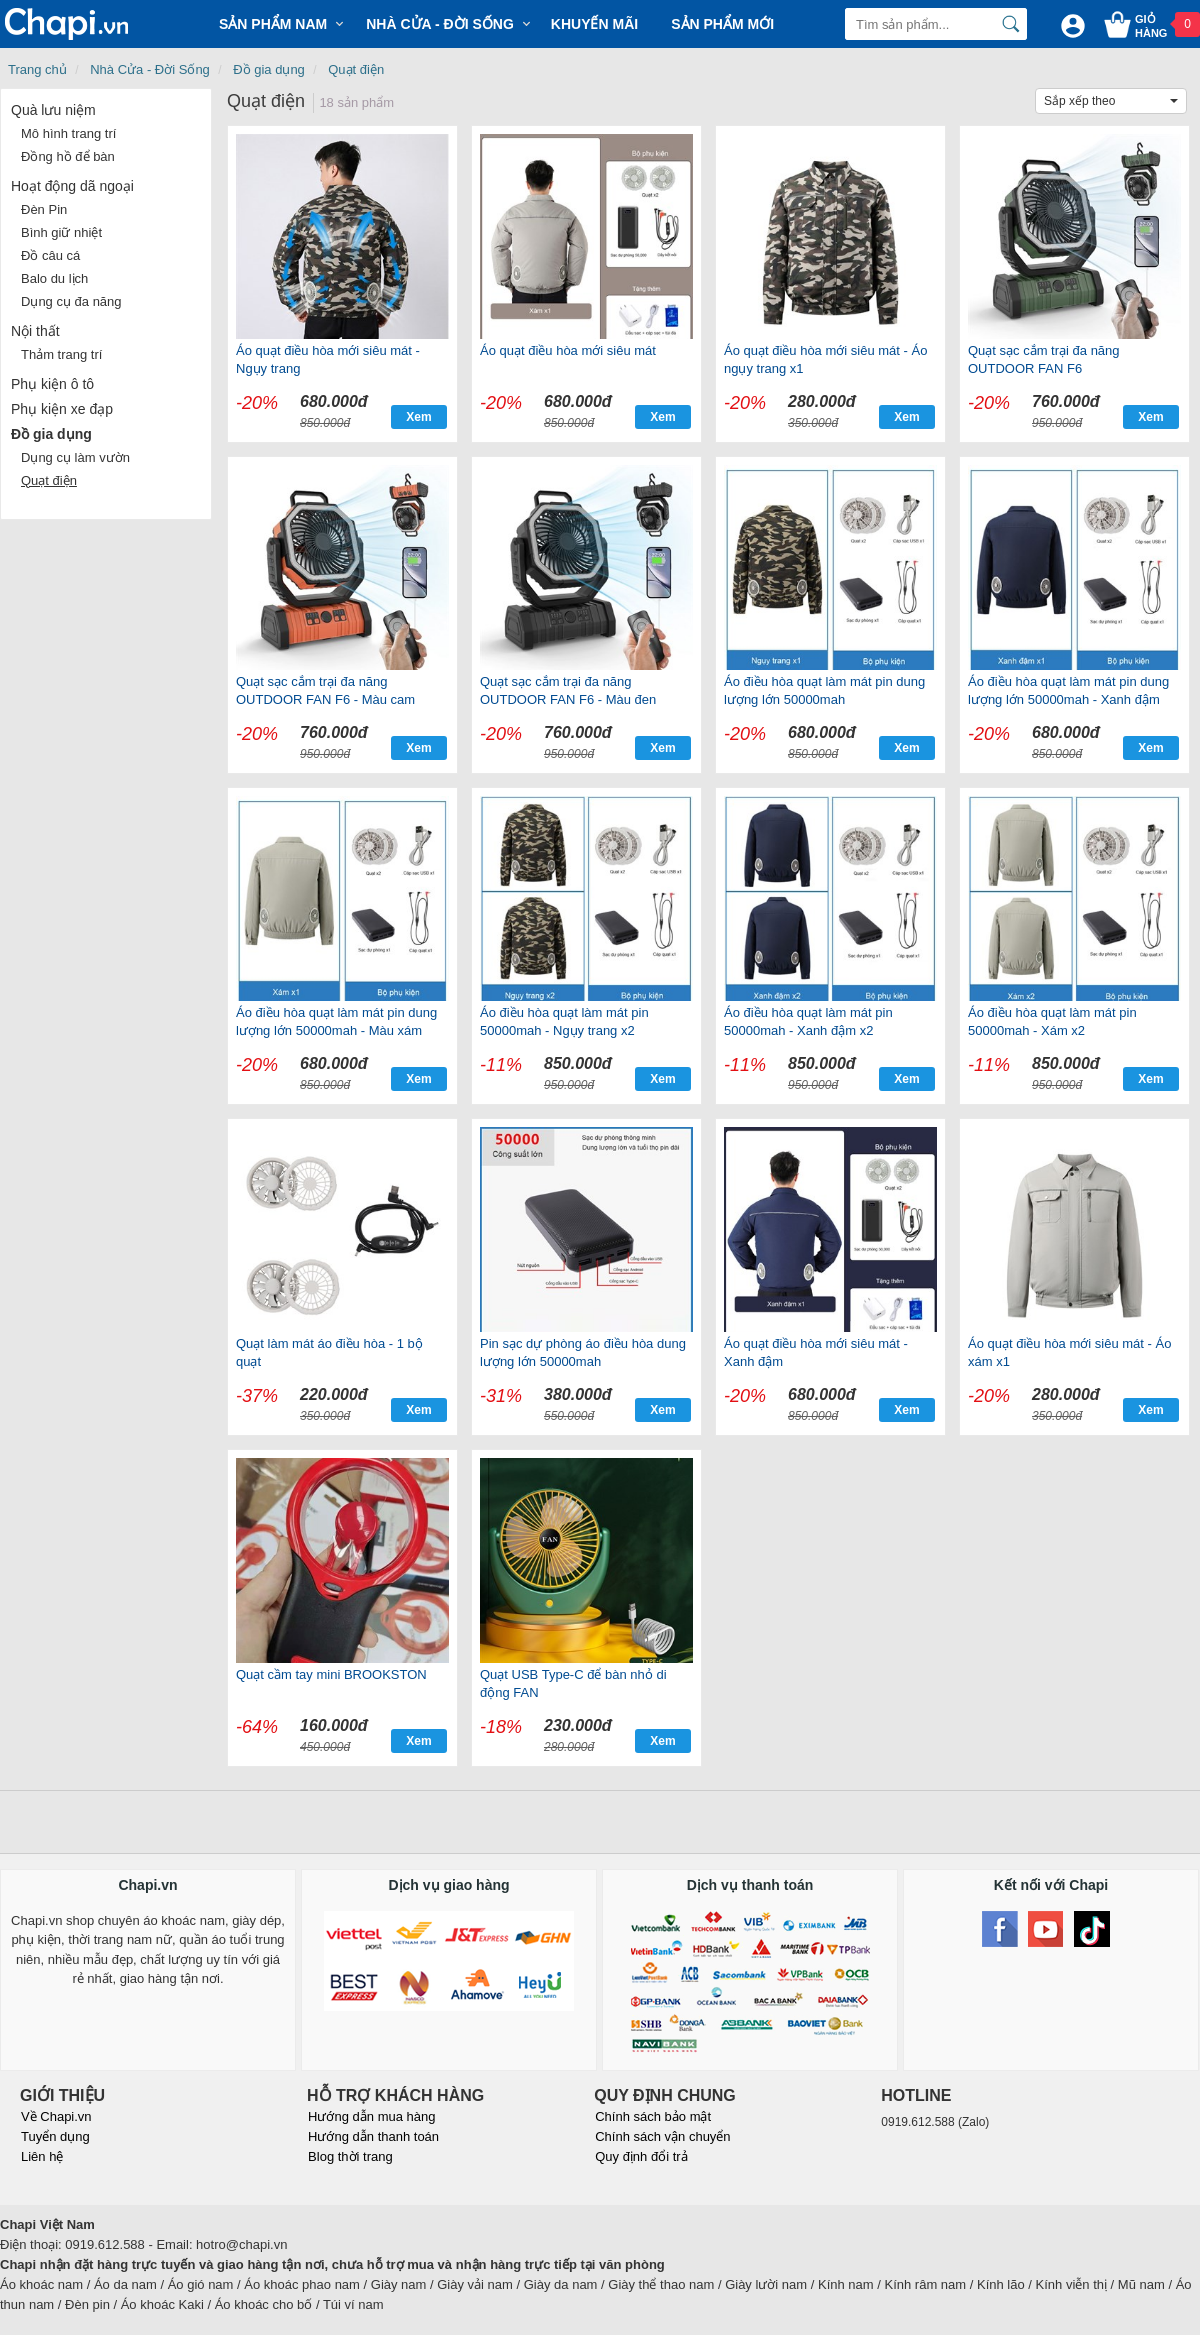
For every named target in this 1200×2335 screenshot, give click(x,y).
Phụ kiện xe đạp (62, 409)
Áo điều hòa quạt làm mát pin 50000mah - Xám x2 (1052, 1021)
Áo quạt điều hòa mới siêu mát (568, 350)
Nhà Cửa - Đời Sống (150, 69)
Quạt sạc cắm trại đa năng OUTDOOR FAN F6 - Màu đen (568, 690)
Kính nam (846, 2284)
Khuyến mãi (594, 24)
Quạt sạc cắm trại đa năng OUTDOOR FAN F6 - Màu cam (325, 690)
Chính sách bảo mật (653, 2116)
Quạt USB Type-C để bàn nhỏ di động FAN (573, 1683)
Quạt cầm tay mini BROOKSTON (331, 1674)
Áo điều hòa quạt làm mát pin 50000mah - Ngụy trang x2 (564, 1021)
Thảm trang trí (61, 354)
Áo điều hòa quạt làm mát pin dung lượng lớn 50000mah (824, 690)
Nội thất (35, 331)
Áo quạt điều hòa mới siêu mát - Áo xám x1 (1069, 1352)
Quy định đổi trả (641, 2156)
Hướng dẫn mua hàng (371, 2116)
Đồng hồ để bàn (68, 156)
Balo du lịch (54, 278)
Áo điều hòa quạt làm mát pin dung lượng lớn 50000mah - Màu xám (336, 1021)
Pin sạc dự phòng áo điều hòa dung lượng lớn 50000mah (583, 1352)
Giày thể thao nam (661, 2284)
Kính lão (1001, 2284)
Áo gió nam (201, 2284)
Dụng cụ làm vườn (75, 457)
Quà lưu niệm (53, 110)
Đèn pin (87, 2304)
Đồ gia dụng (269, 69)
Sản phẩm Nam (273, 24)
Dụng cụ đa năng (71, 301)
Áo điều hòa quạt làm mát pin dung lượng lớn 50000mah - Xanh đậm (1068, 690)
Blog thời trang (350, 2156)
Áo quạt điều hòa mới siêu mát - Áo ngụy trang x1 (825, 359)
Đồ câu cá (50, 255)
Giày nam (399, 2284)
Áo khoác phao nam (302, 2284)
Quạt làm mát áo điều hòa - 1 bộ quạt (329, 1352)
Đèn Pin (44, 209)
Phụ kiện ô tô (52, 384)
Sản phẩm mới (722, 24)
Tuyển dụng (55, 2136)
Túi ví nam (353, 2304)
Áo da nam (125, 2284)
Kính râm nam (926, 2284)
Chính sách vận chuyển (662, 2136)
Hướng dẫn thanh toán (373, 2136)
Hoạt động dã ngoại (72, 186)
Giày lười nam (766, 2284)
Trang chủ (37, 69)
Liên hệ (42, 2156)
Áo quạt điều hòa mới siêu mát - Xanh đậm (816, 1352)
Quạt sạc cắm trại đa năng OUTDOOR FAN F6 (1044, 359)
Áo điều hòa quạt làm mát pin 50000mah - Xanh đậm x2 (808, 1021)
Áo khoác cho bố (264, 2304)
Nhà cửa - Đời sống (440, 24)
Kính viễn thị (1071, 2284)
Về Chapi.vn (56, 2116)
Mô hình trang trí (68, 133)
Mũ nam (1141, 2284)
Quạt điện (356, 69)
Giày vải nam (475, 2284)
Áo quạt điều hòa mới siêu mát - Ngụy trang (328, 359)
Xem (418, 417)
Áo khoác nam (41, 2284)
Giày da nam (561, 2284)
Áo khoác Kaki (162, 2304)
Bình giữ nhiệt (61, 232)
